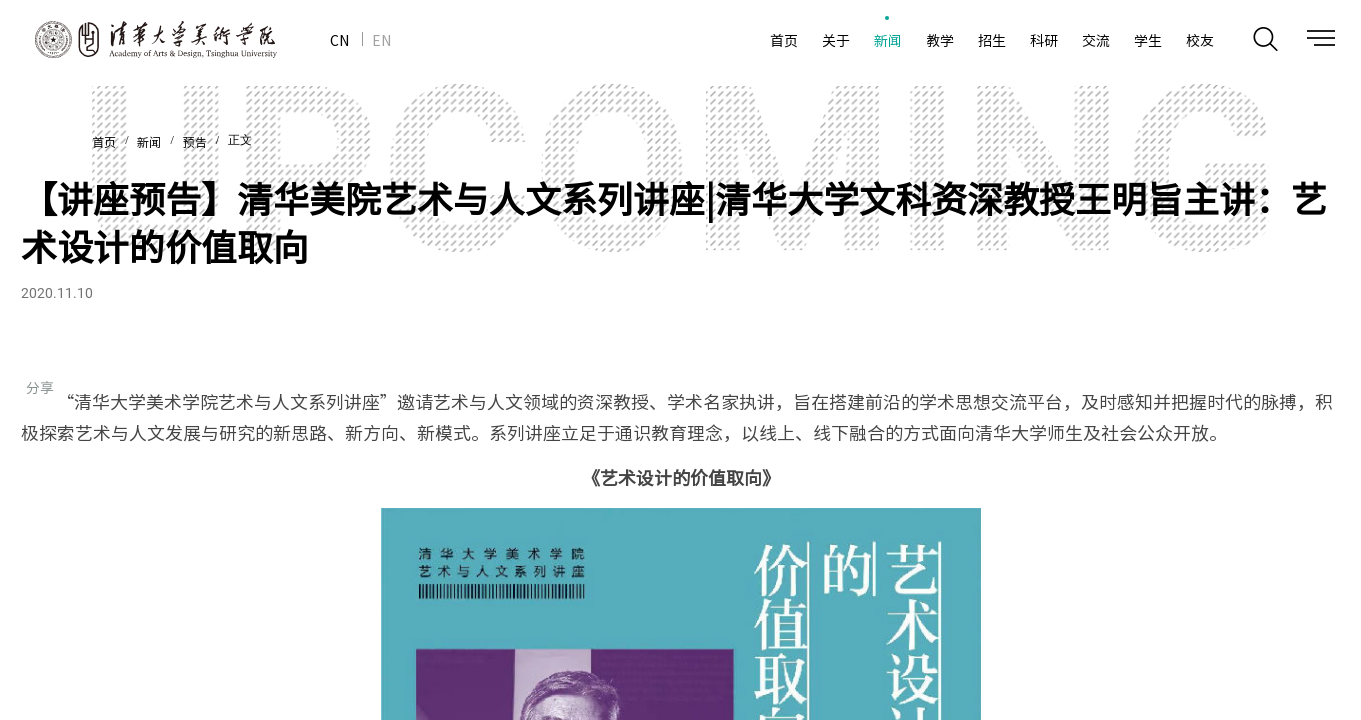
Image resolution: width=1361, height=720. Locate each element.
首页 (104, 143)
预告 (195, 143)
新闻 (149, 143)
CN (339, 40)
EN (381, 40)
